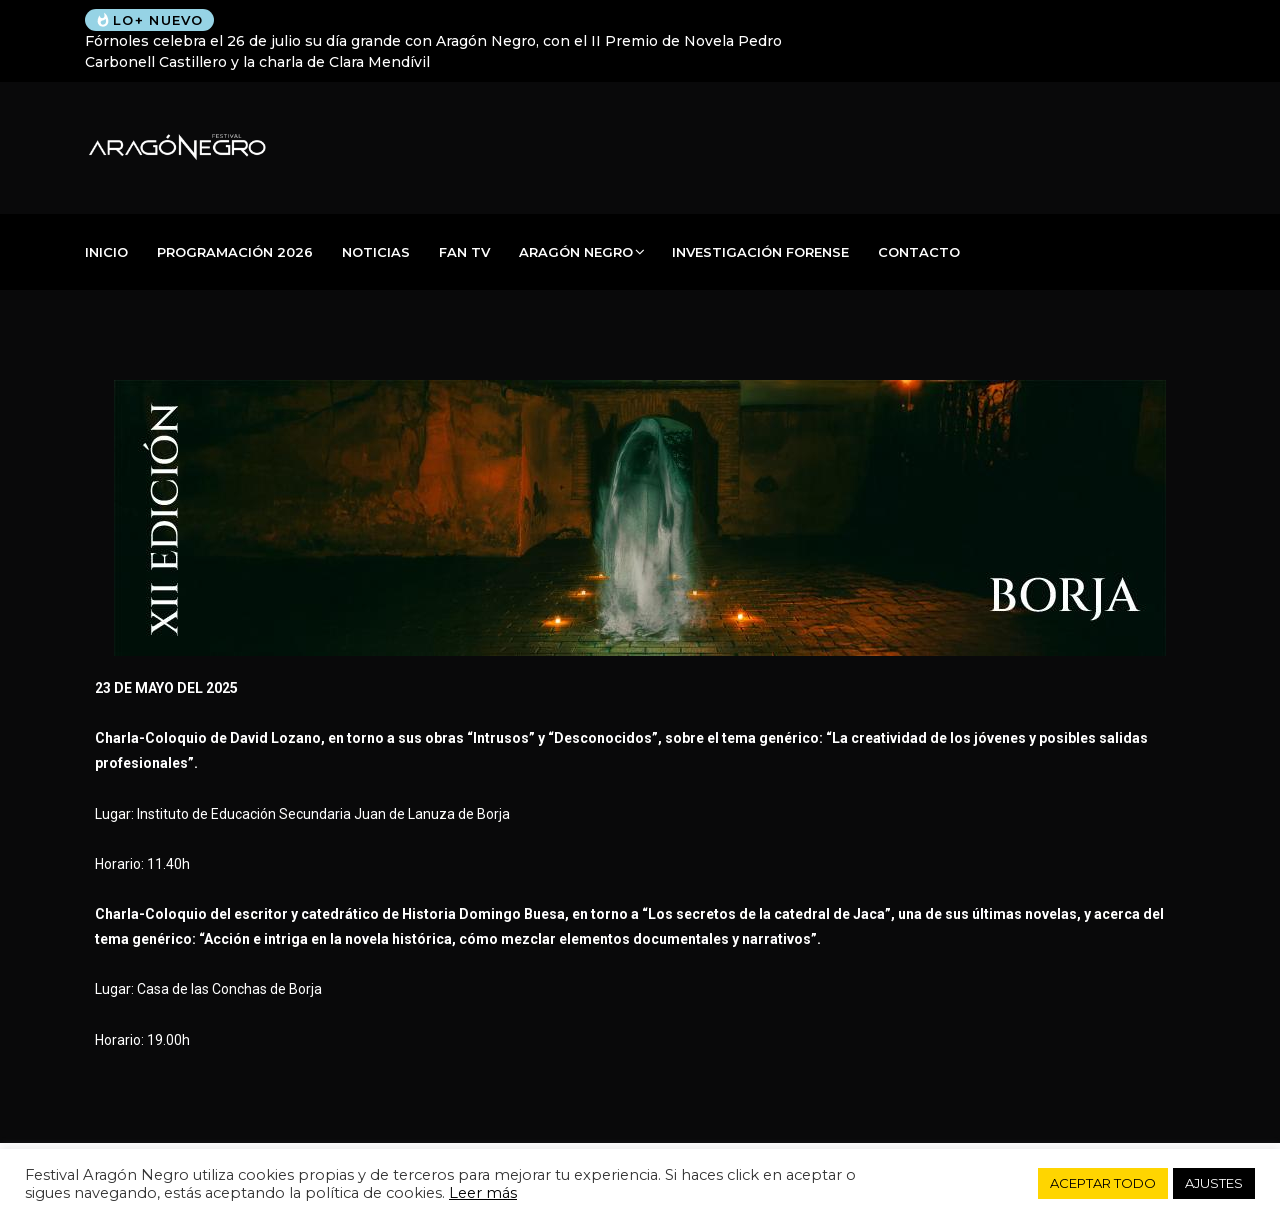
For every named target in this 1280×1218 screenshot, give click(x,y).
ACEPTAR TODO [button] (1103, 1183)
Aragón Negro (576, 252)
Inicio (106, 252)
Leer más (483, 1193)
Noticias (376, 252)
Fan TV (464, 252)
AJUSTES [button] (1214, 1183)
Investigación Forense (760, 252)
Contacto (919, 252)
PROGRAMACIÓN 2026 (235, 252)
